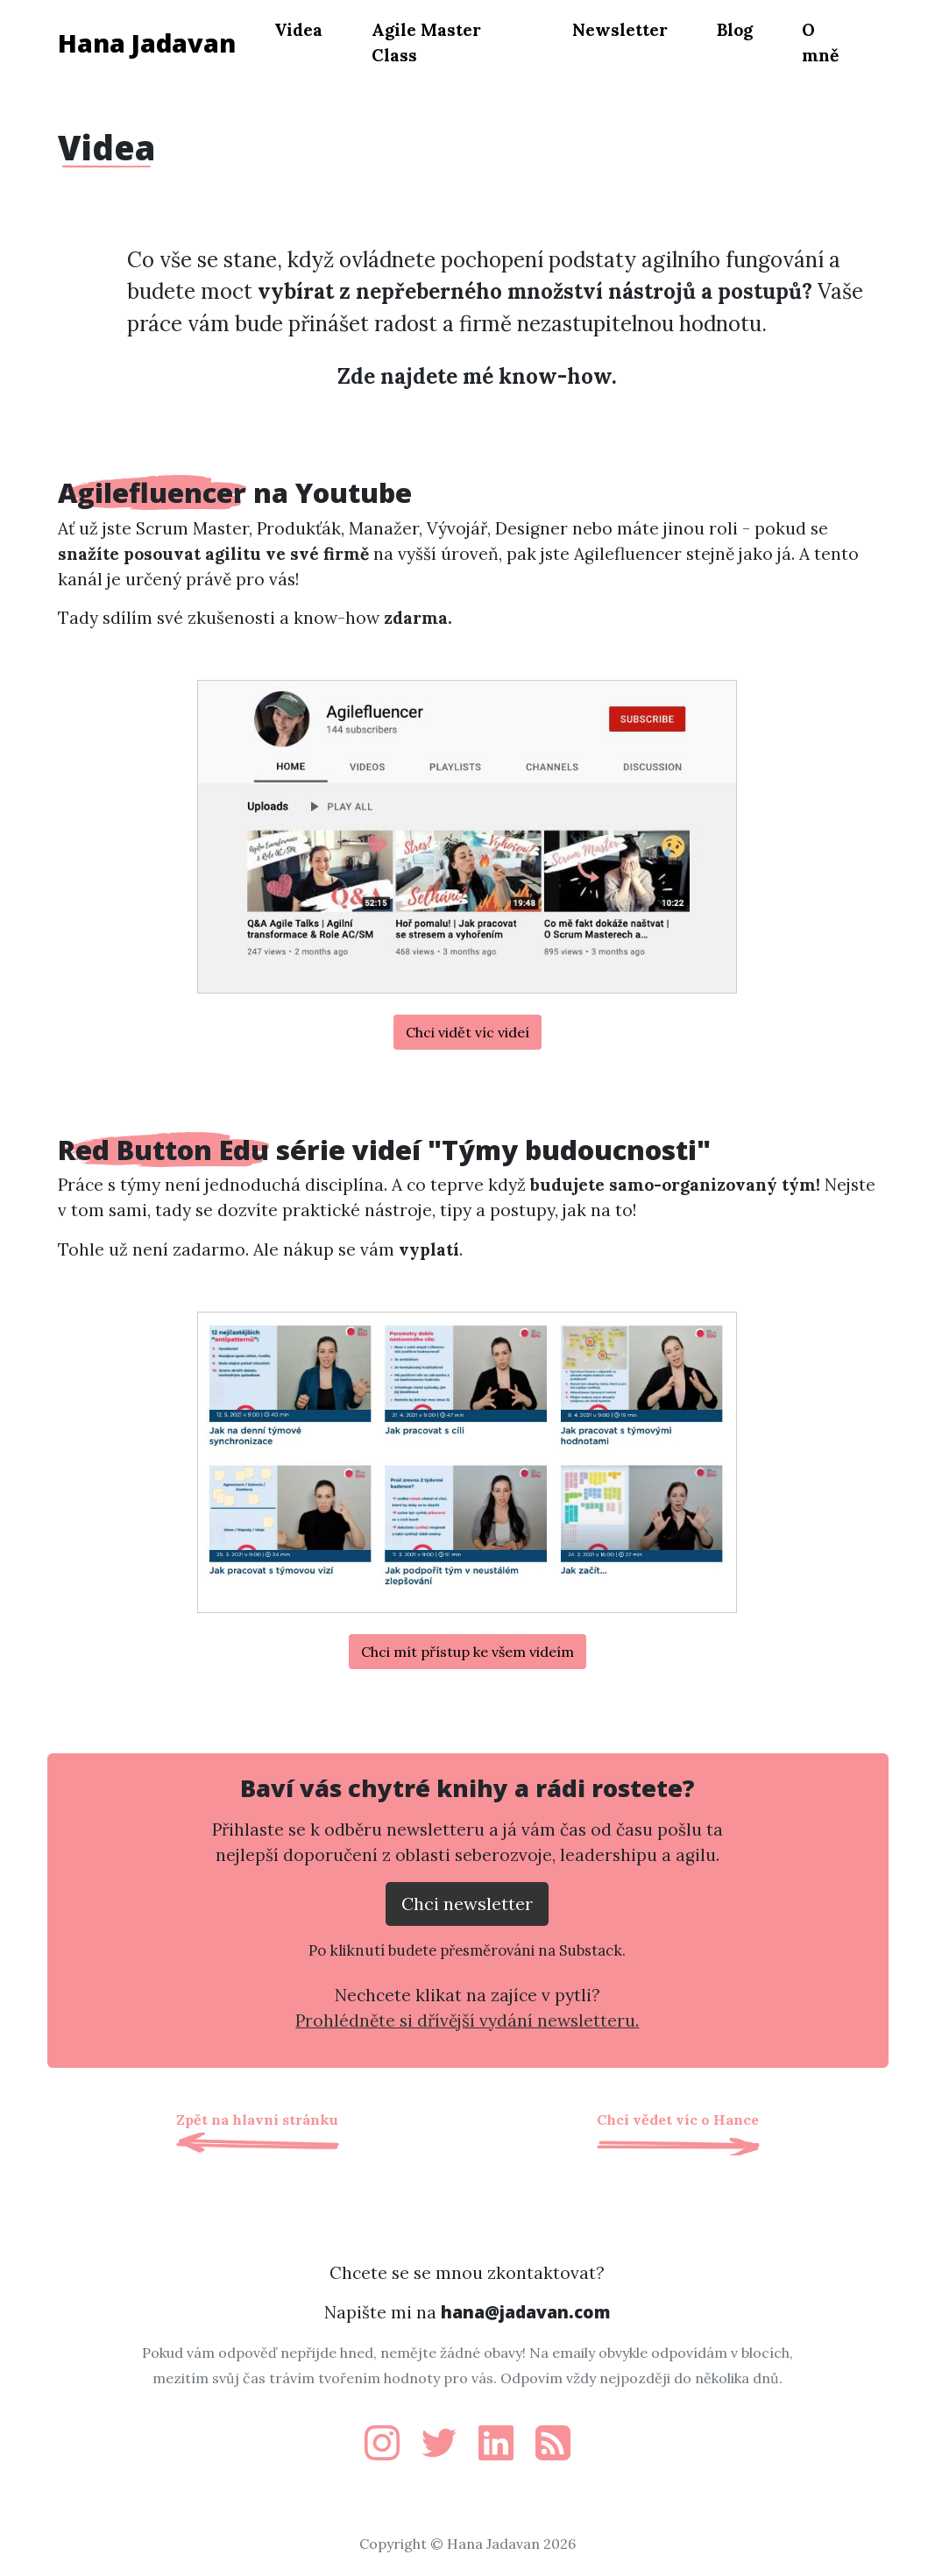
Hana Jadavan (147, 42)
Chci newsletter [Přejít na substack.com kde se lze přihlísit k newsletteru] (467, 1903)
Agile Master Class (426, 42)
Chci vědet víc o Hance (678, 2119)
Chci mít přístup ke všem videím (467, 1651)
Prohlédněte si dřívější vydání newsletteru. (467, 2020)
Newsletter (620, 29)
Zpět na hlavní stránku (257, 2119)
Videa (298, 29)
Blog (735, 29)
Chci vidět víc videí (467, 1032)
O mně (820, 42)
